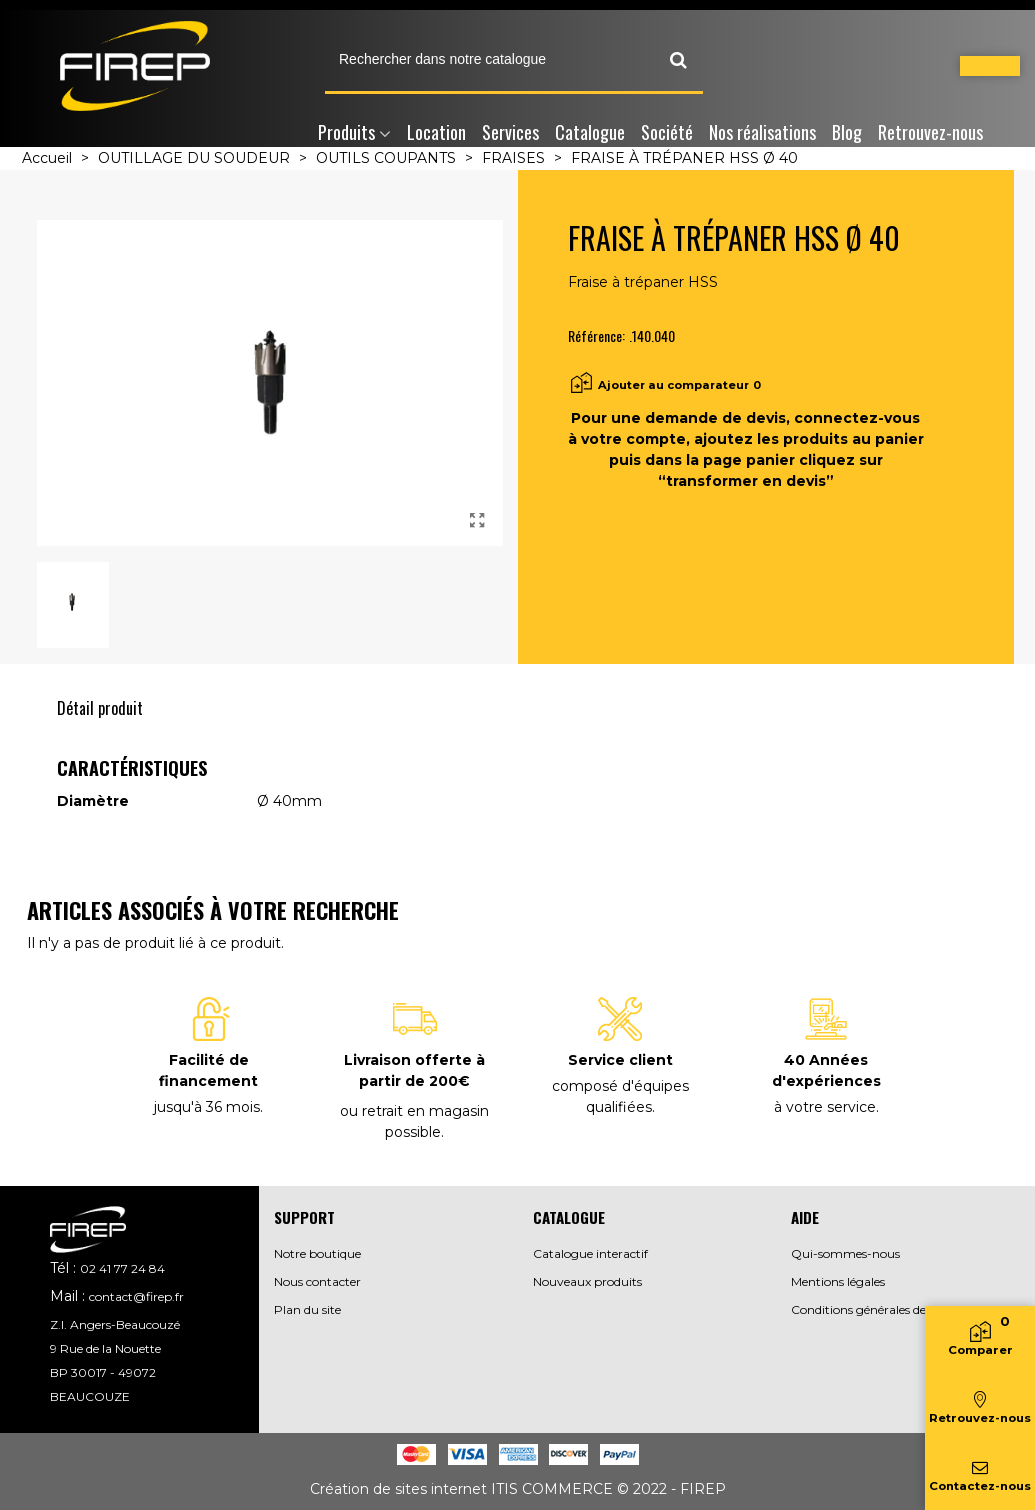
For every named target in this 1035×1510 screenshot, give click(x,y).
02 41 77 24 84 (122, 1268)
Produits (346, 132)
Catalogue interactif (590, 1253)
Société (667, 132)
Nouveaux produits (587, 1281)
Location (436, 132)
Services (510, 132)
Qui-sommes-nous (845, 1253)
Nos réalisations (762, 132)
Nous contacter (317, 1281)
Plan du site (307, 1309)
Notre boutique (317, 1253)
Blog (847, 132)
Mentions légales (838, 1281)
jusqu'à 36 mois (207, 1107)
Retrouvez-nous (930, 132)
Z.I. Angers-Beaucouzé (115, 1324)
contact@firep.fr (136, 1296)
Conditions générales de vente (876, 1309)
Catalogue (590, 132)
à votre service (825, 1107)
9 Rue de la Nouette (105, 1348)
